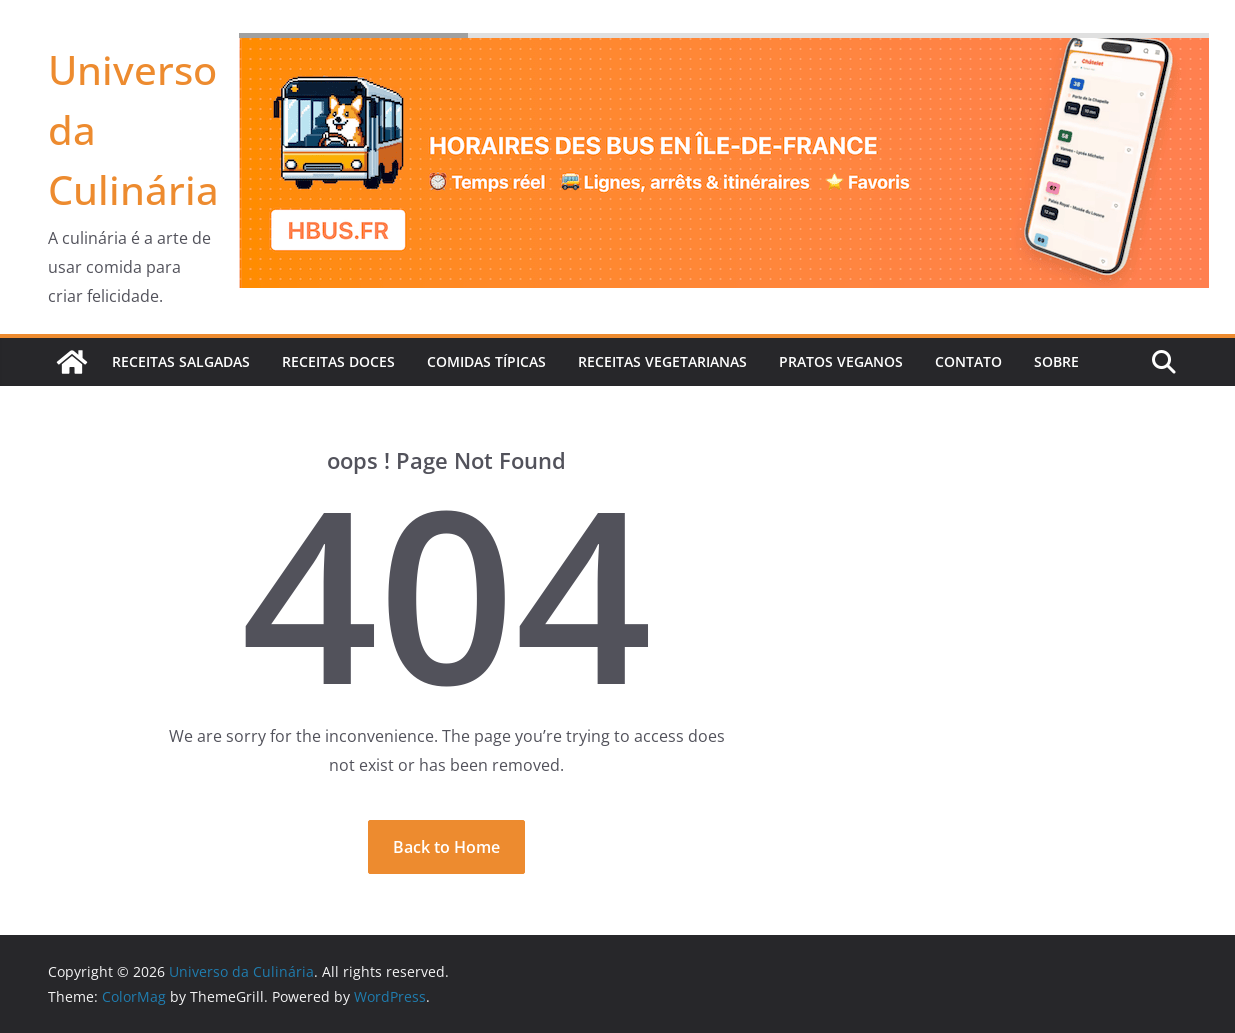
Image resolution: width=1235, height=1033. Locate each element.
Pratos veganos (841, 361)
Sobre (1056, 361)
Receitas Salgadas (181, 361)
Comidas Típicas (486, 361)
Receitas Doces (338, 361)
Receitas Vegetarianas (662, 361)
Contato (968, 361)
